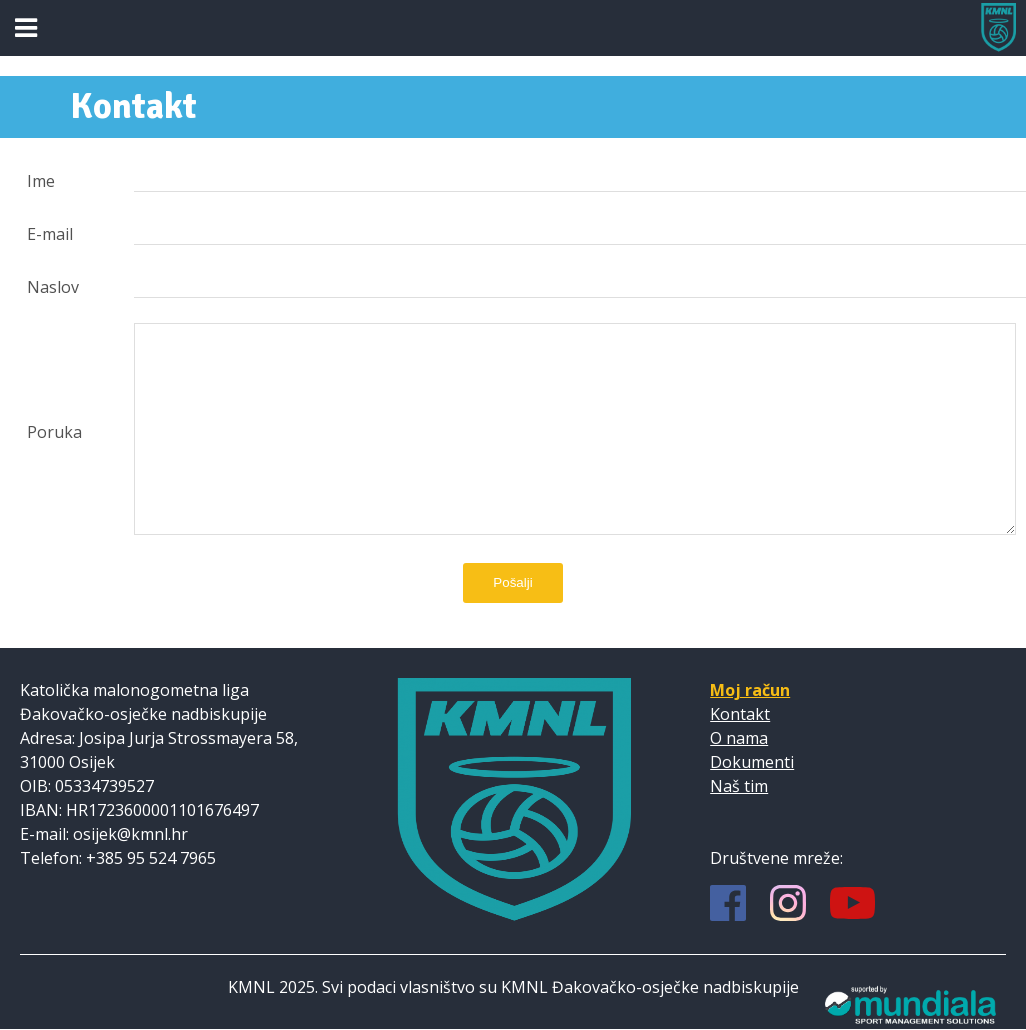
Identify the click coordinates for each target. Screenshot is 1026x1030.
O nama (739, 738)
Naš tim (739, 786)
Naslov (53, 287)
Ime (41, 181)
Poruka (54, 432)
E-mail (50, 234)
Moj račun (750, 690)
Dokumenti (752, 762)
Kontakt (740, 714)
